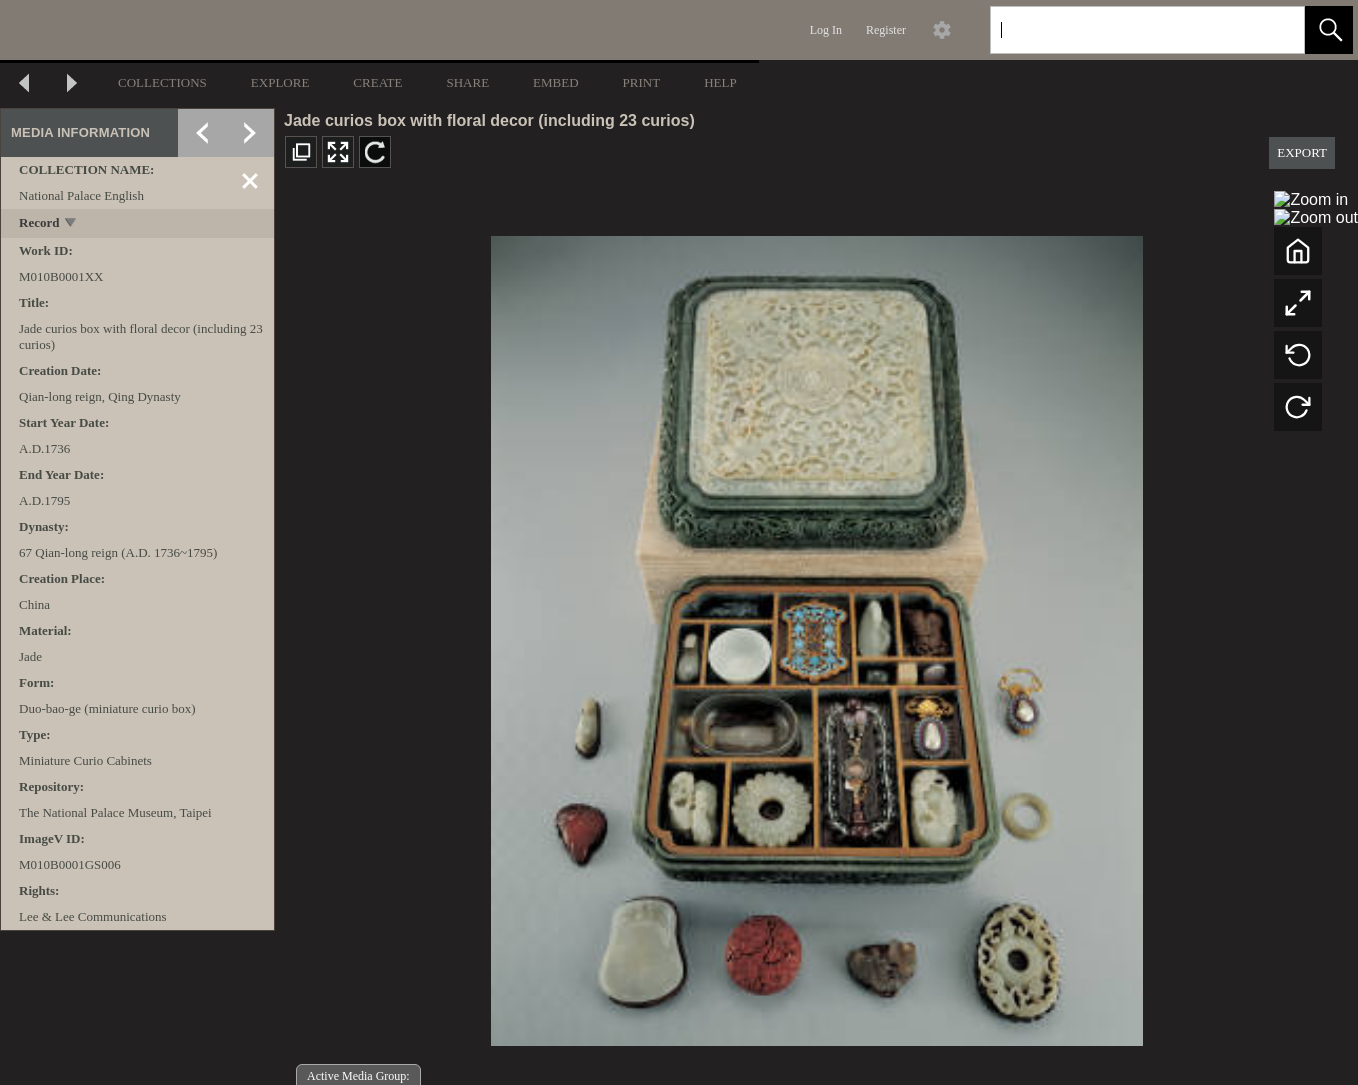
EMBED (556, 82)
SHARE (467, 82)
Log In (826, 30)
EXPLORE (280, 82)
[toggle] (71, 224)
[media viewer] (816, 635)
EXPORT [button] (1302, 152)
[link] (1273, 29)
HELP (720, 82)
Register (886, 30)
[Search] (1124, 30)
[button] (1329, 30)
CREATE (377, 82)
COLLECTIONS (162, 82)
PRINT (642, 82)
